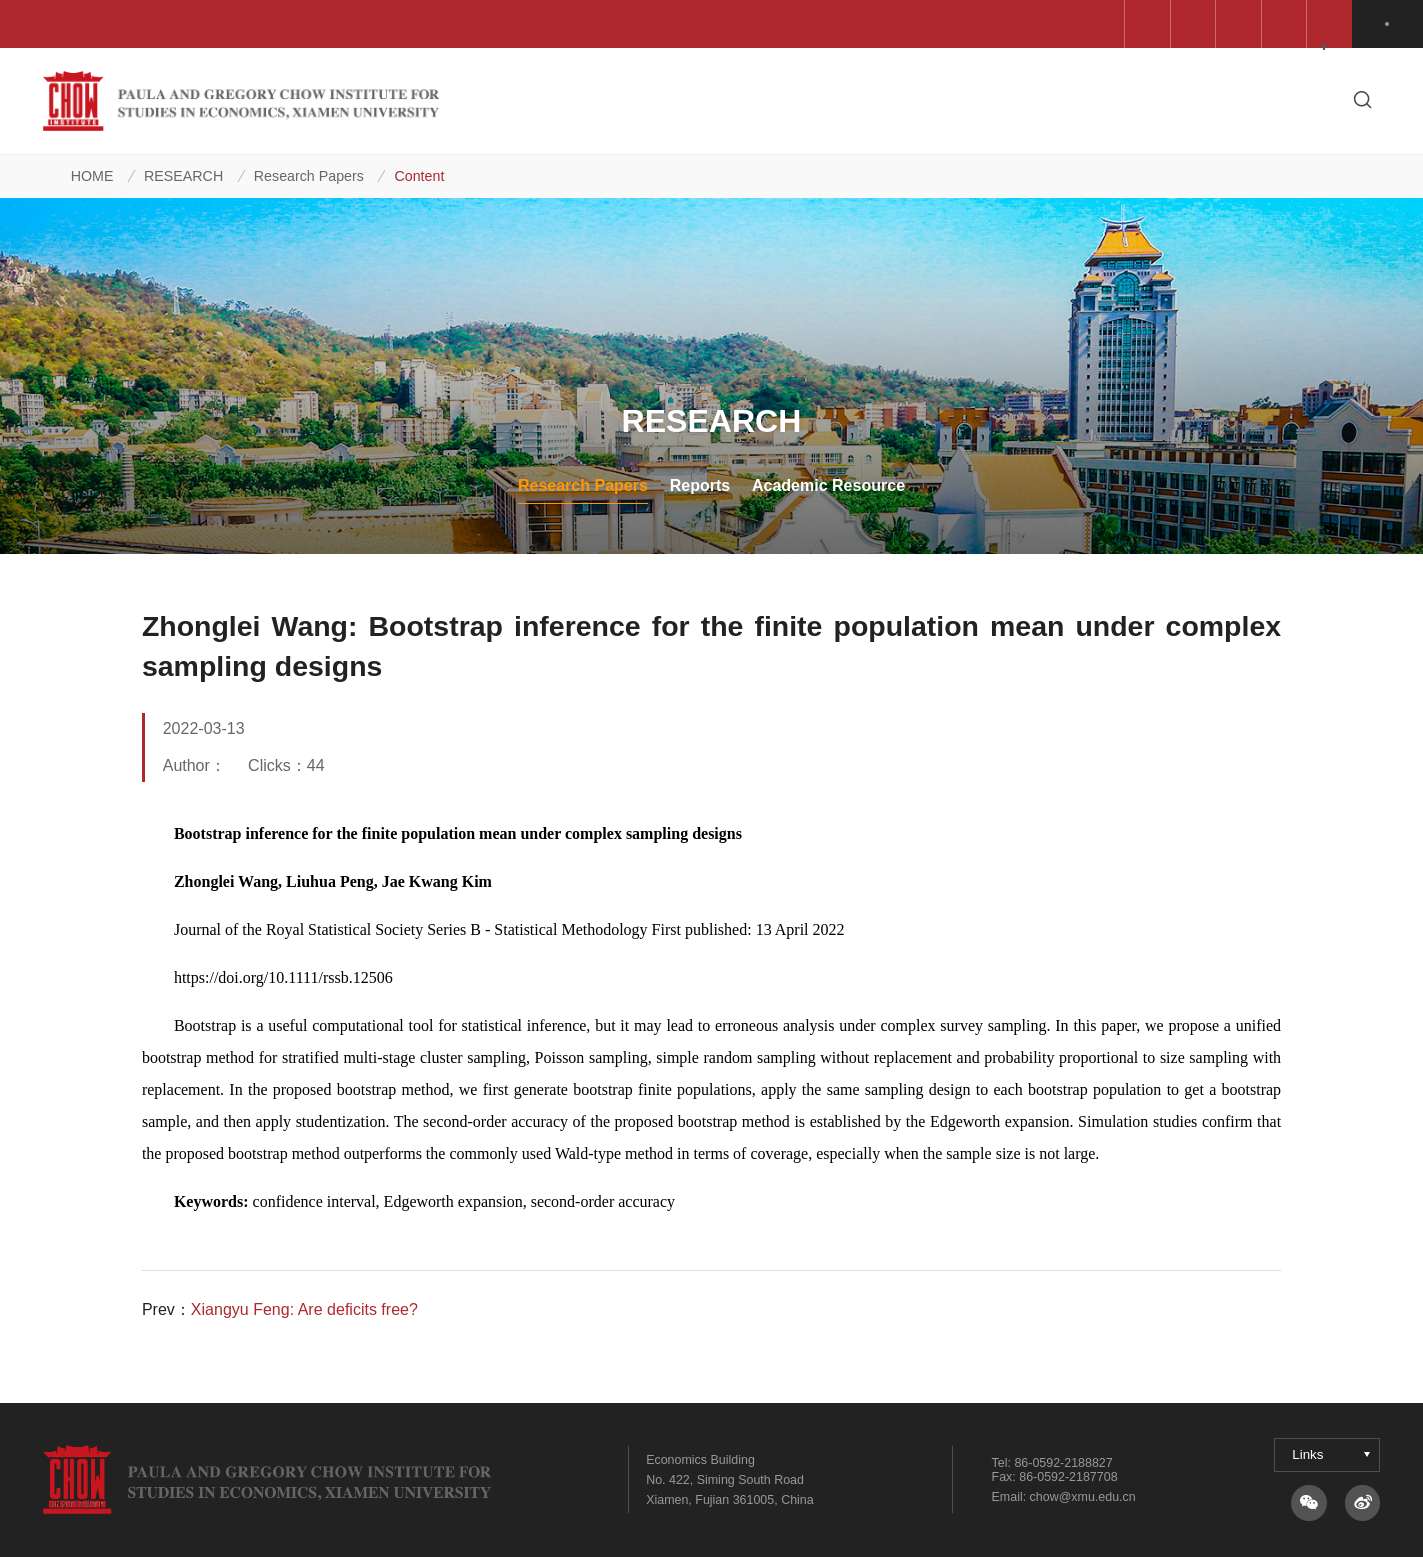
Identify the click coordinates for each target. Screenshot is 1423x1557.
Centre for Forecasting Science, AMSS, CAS (225, 24)
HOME (92, 176)
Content (419, 176)
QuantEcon (1246, 24)
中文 (1340, 24)
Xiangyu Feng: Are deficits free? (304, 1309)
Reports (700, 485)
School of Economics (818, 24)
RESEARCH (183, 176)
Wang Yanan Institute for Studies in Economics (558, 24)
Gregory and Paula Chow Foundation (1047, 24)
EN (1391, 24)
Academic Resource (828, 485)
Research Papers (309, 176)
